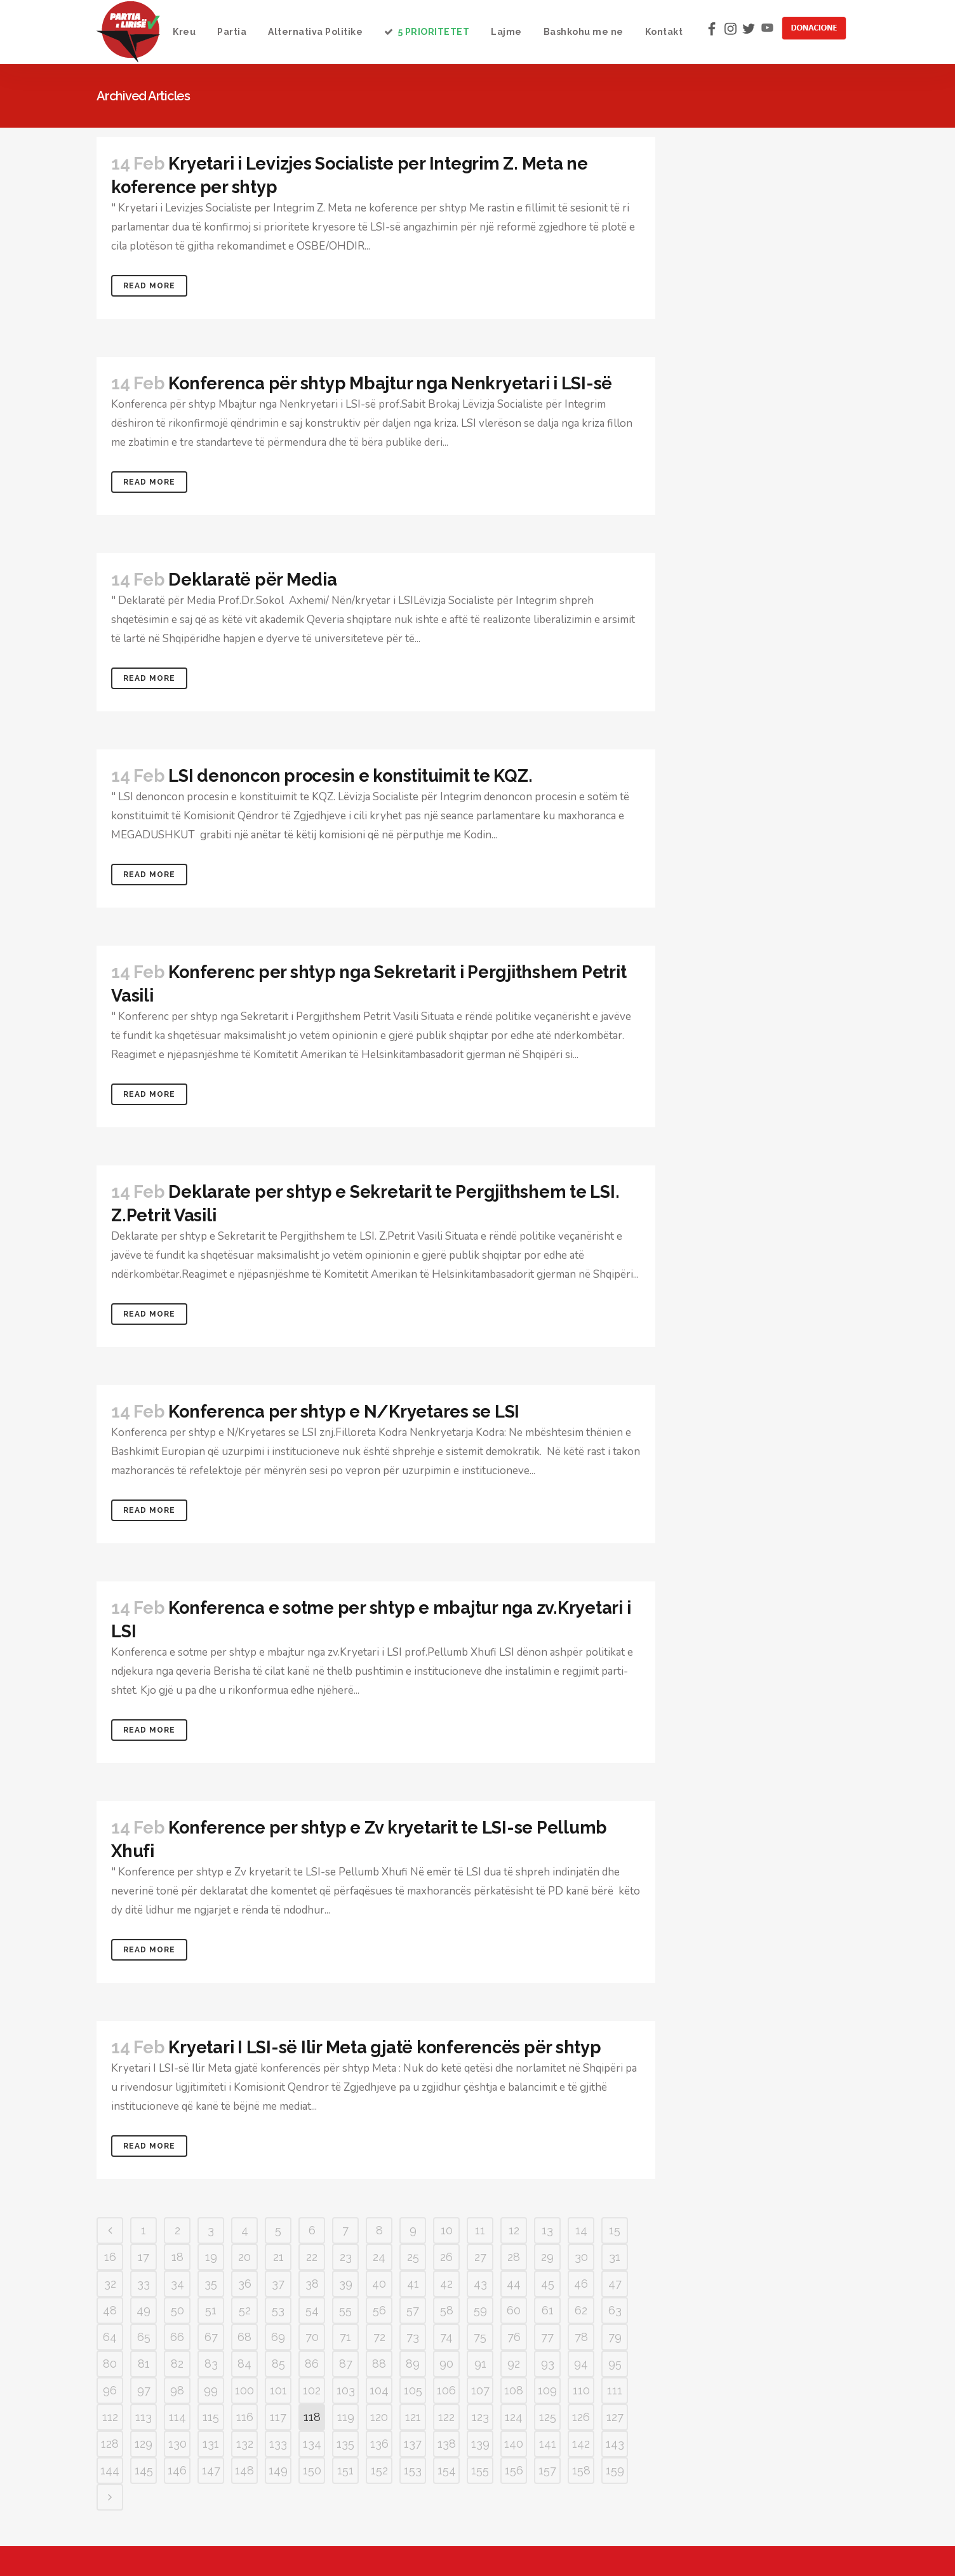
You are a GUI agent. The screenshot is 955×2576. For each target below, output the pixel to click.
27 (480, 2257)
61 (548, 2310)
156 (514, 2470)
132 (244, 2443)
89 (413, 2363)
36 (244, 2283)
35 (210, 2283)
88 (379, 2363)
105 (413, 2390)
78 (581, 2337)
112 (110, 2417)
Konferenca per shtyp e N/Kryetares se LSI (343, 1411)
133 (278, 2443)
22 (311, 2257)
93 (547, 2363)
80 (110, 2363)
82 (177, 2363)
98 (177, 2390)
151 (345, 2470)
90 (446, 2363)
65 (143, 2337)
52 (245, 2310)
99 (211, 2390)
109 (547, 2390)
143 (615, 2443)
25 (413, 2257)
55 (345, 2310)
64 (110, 2337)
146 (177, 2470)
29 (547, 2257)
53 (278, 2310)
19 (211, 2257)
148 (244, 2470)
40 (379, 2283)
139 (480, 2443)
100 (244, 2390)
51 (211, 2310)
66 (177, 2337)
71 (345, 2337)
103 (346, 2390)
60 (514, 2310)
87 (345, 2363)
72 (379, 2337)
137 (413, 2443)
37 (278, 2283)
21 (278, 2257)
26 (446, 2257)
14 (581, 2230)
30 (581, 2257)
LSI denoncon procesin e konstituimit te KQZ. (350, 776)
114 (177, 2417)
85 (278, 2363)
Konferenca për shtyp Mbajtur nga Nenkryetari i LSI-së (390, 383)
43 (480, 2283)
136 (379, 2443)
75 (480, 2337)
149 (278, 2470)
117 (278, 2417)
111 (614, 2390)
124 (514, 2417)
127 (615, 2417)
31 (614, 2257)
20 (244, 2257)
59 (480, 2310)
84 (244, 2363)
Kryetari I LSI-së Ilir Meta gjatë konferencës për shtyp (384, 2047)
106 (446, 2390)
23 (346, 2257)
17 (143, 2257)
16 (110, 2257)
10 (447, 2230)
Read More (149, 285)
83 (211, 2363)
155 (480, 2470)
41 (413, 2283)
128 (110, 2443)
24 (379, 2257)
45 (547, 2283)
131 (211, 2443)
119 (345, 2417)
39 (345, 2283)
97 (143, 2390)
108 (513, 2390)
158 (581, 2470)
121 (413, 2417)
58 (446, 2310)
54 (312, 2310)
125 (547, 2417)
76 (514, 2337)
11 (480, 2230)
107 (480, 2390)
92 (513, 2363)
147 (211, 2470)
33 (143, 2283)
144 (109, 2470)
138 (446, 2443)
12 (514, 2230)
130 (177, 2443)
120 (379, 2417)
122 (446, 2417)
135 (345, 2443)
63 (615, 2310)
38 (312, 2283)
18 (177, 2257)
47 (615, 2283)
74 (446, 2337)
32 (110, 2283)
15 (614, 2230)
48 (110, 2310)
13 (547, 2230)
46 (581, 2283)
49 (143, 2310)
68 (244, 2337)
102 (312, 2390)
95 (615, 2363)
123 (480, 2417)
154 (446, 2470)
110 (581, 2390)
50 (177, 2310)
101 (278, 2390)
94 (581, 2363)
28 (513, 2257)
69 (278, 2337)
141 (547, 2443)
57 (412, 2310)
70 (312, 2337)
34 (177, 2283)
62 (581, 2310)
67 (211, 2337)
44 (514, 2283)
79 (615, 2337)
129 (143, 2443)
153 (413, 2470)
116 (244, 2417)
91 (480, 2363)
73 (412, 2337)
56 (379, 2310)
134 (312, 2443)
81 (144, 2363)
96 (110, 2390)
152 (379, 2470)
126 (581, 2417)
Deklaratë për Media (252, 579)
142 (581, 2443)
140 (513, 2443)
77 (547, 2337)
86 (312, 2363)
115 (211, 2417)
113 (143, 2417)
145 (144, 2470)
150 (312, 2470)
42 (446, 2283)
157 (547, 2470)
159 (615, 2470)
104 (379, 2390)
